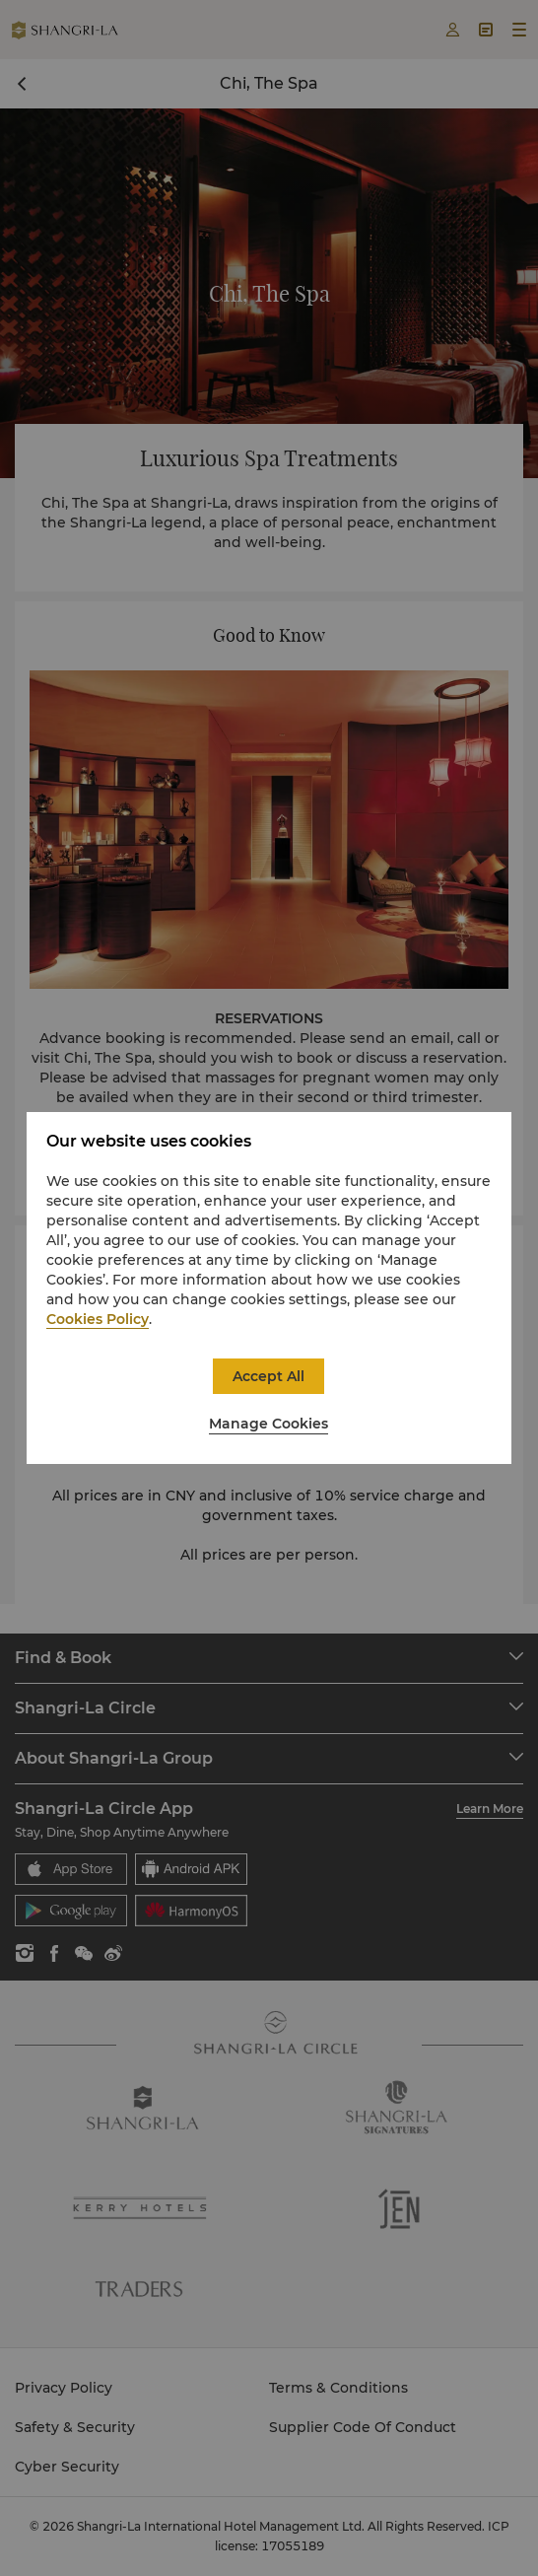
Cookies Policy (97, 1319)
